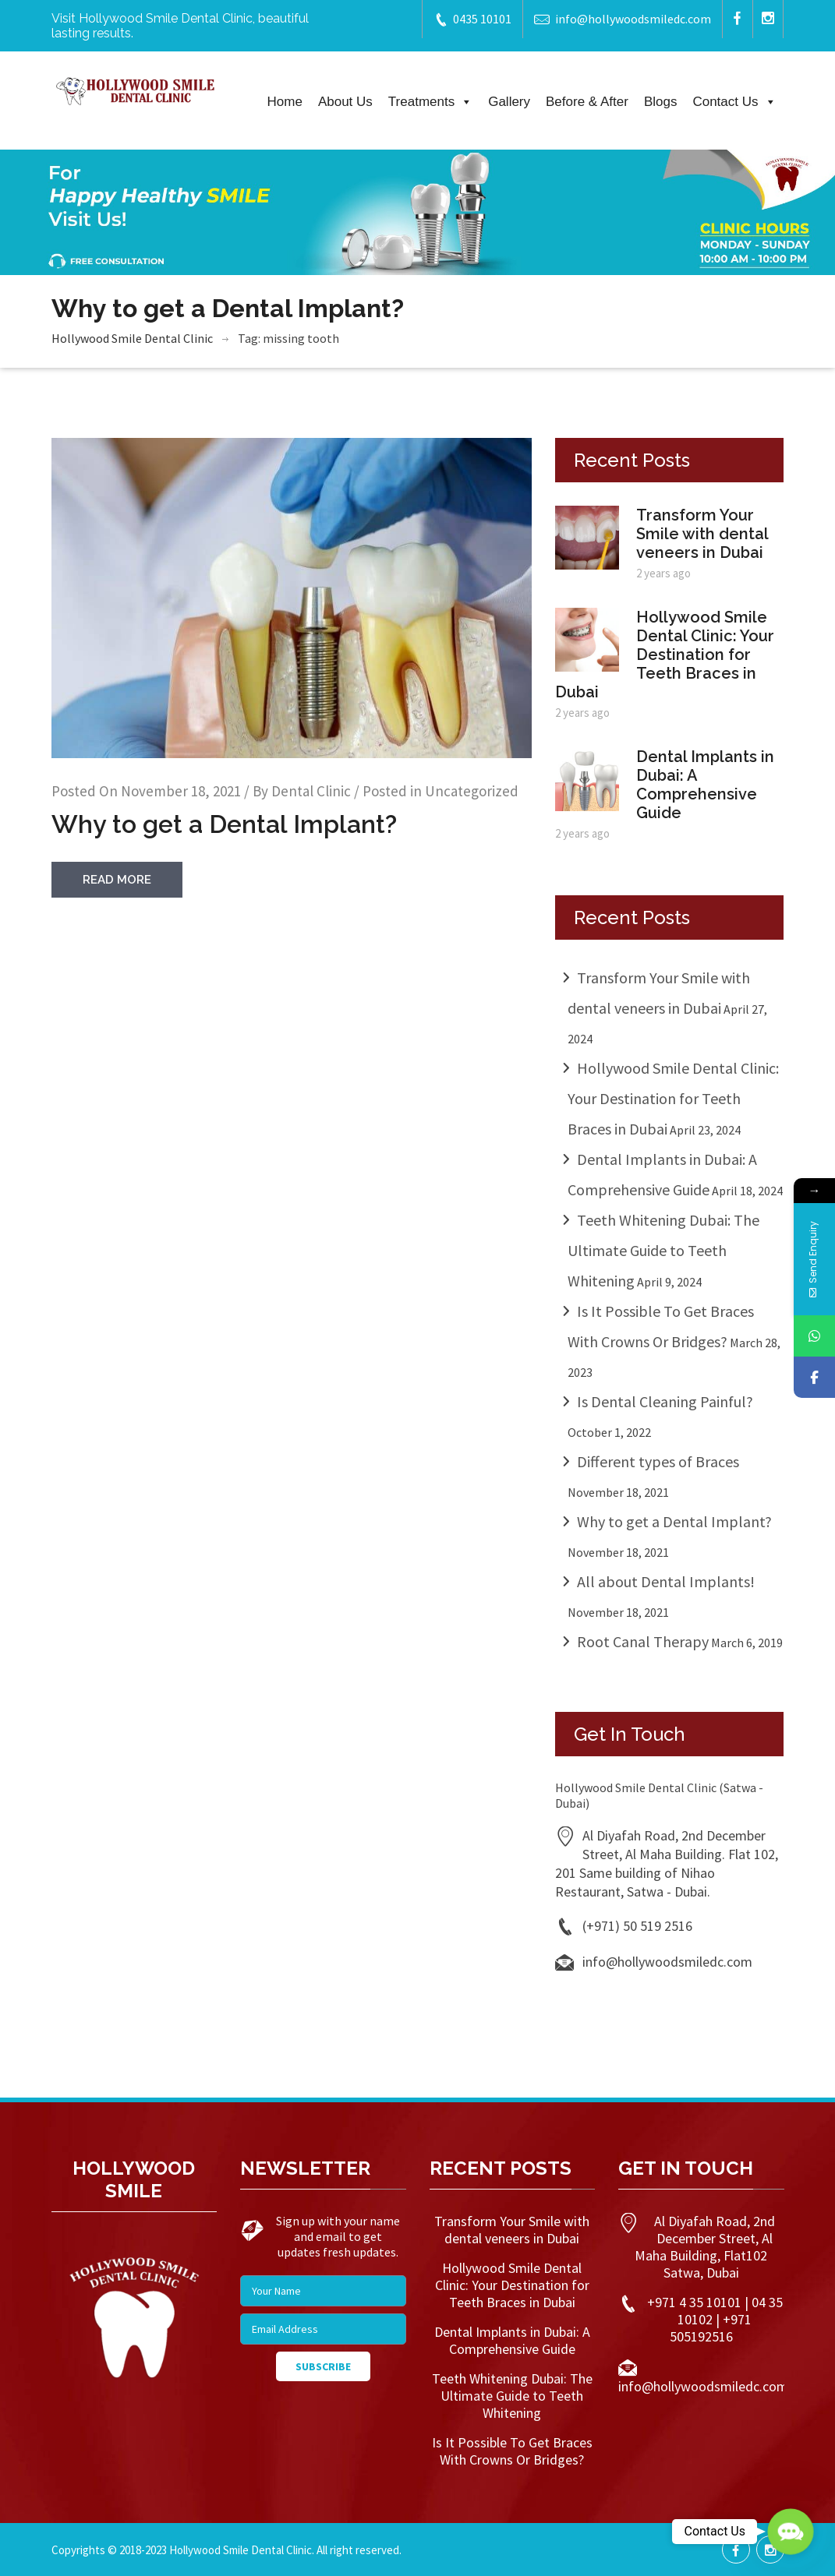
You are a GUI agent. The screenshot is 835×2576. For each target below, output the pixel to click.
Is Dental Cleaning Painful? (665, 1401)
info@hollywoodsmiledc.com (622, 19)
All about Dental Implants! (666, 1581)
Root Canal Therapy (643, 1641)
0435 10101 (472, 19)
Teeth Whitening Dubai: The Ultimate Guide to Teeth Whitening (663, 1250)
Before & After (587, 101)
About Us (345, 101)
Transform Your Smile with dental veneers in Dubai (702, 534)
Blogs (661, 101)
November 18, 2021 (181, 791)
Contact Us (734, 101)
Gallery (509, 101)
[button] (790, 2531)
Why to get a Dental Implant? (224, 824)
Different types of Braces (658, 1461)
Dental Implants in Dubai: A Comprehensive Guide (705, 784)
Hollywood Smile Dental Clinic (132, 338)
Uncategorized (471, 791)
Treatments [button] (430, 101)
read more (117, 880)
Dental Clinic (311, 791)
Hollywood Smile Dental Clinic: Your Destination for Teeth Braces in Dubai (664, 654)
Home (285, 101)
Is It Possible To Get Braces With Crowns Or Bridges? (512, 2450)
